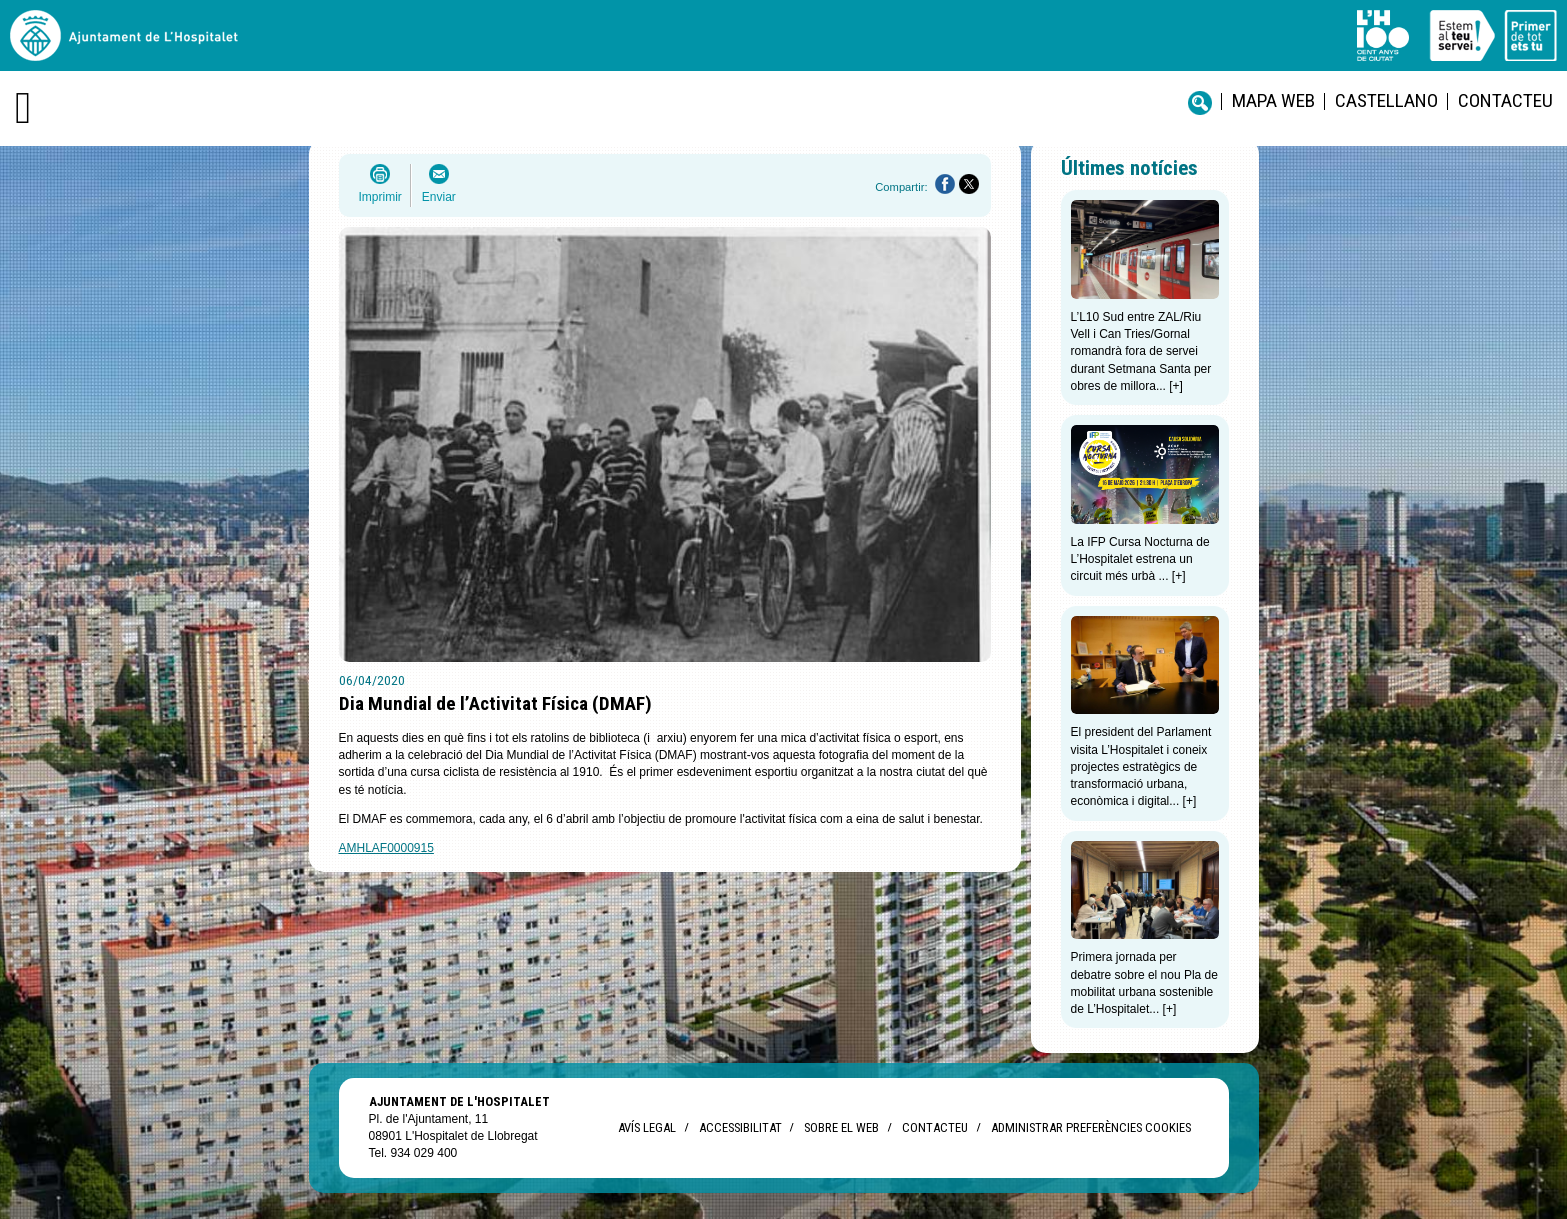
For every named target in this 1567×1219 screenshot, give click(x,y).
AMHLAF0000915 (386, 848)
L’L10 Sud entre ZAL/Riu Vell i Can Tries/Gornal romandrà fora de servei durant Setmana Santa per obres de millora (1141, 351)
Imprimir (380, 197)
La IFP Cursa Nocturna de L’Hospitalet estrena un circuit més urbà (1140, 559)
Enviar (439, 197)
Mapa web (1273, 100)
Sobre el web (841, 1127)
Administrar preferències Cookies (1091, 1127)
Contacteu (1505, 100)
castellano (1386, 100)
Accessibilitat (740, 1127)
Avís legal (647, 1127)
